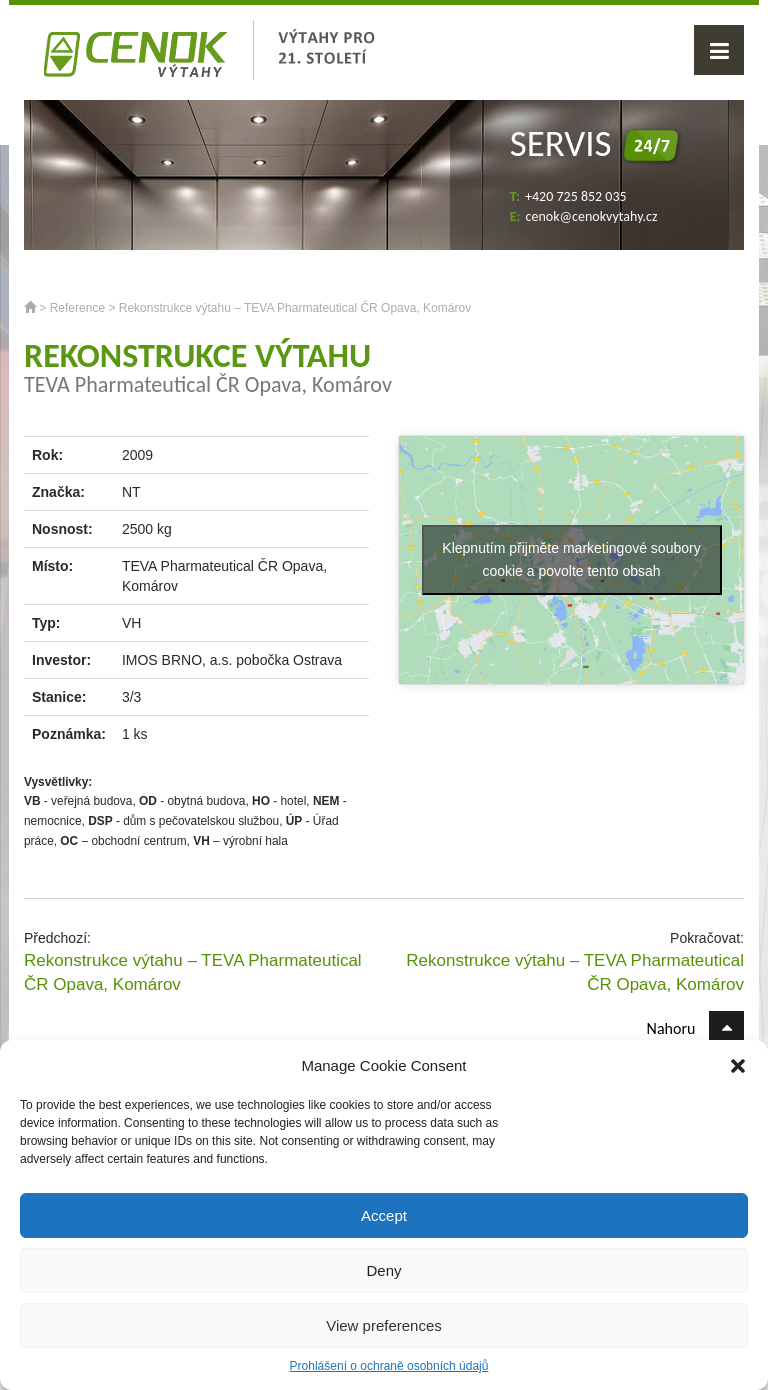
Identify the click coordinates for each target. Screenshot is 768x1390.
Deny (383, 1270)
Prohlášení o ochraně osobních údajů (389, 1366)
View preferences (384, 1325)
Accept (384, 1215)
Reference (77, 308)
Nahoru (695, 1028)
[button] (738, 1066)
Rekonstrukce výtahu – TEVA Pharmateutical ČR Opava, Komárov (193, 972)
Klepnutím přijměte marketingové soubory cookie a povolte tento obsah (571, 559)
